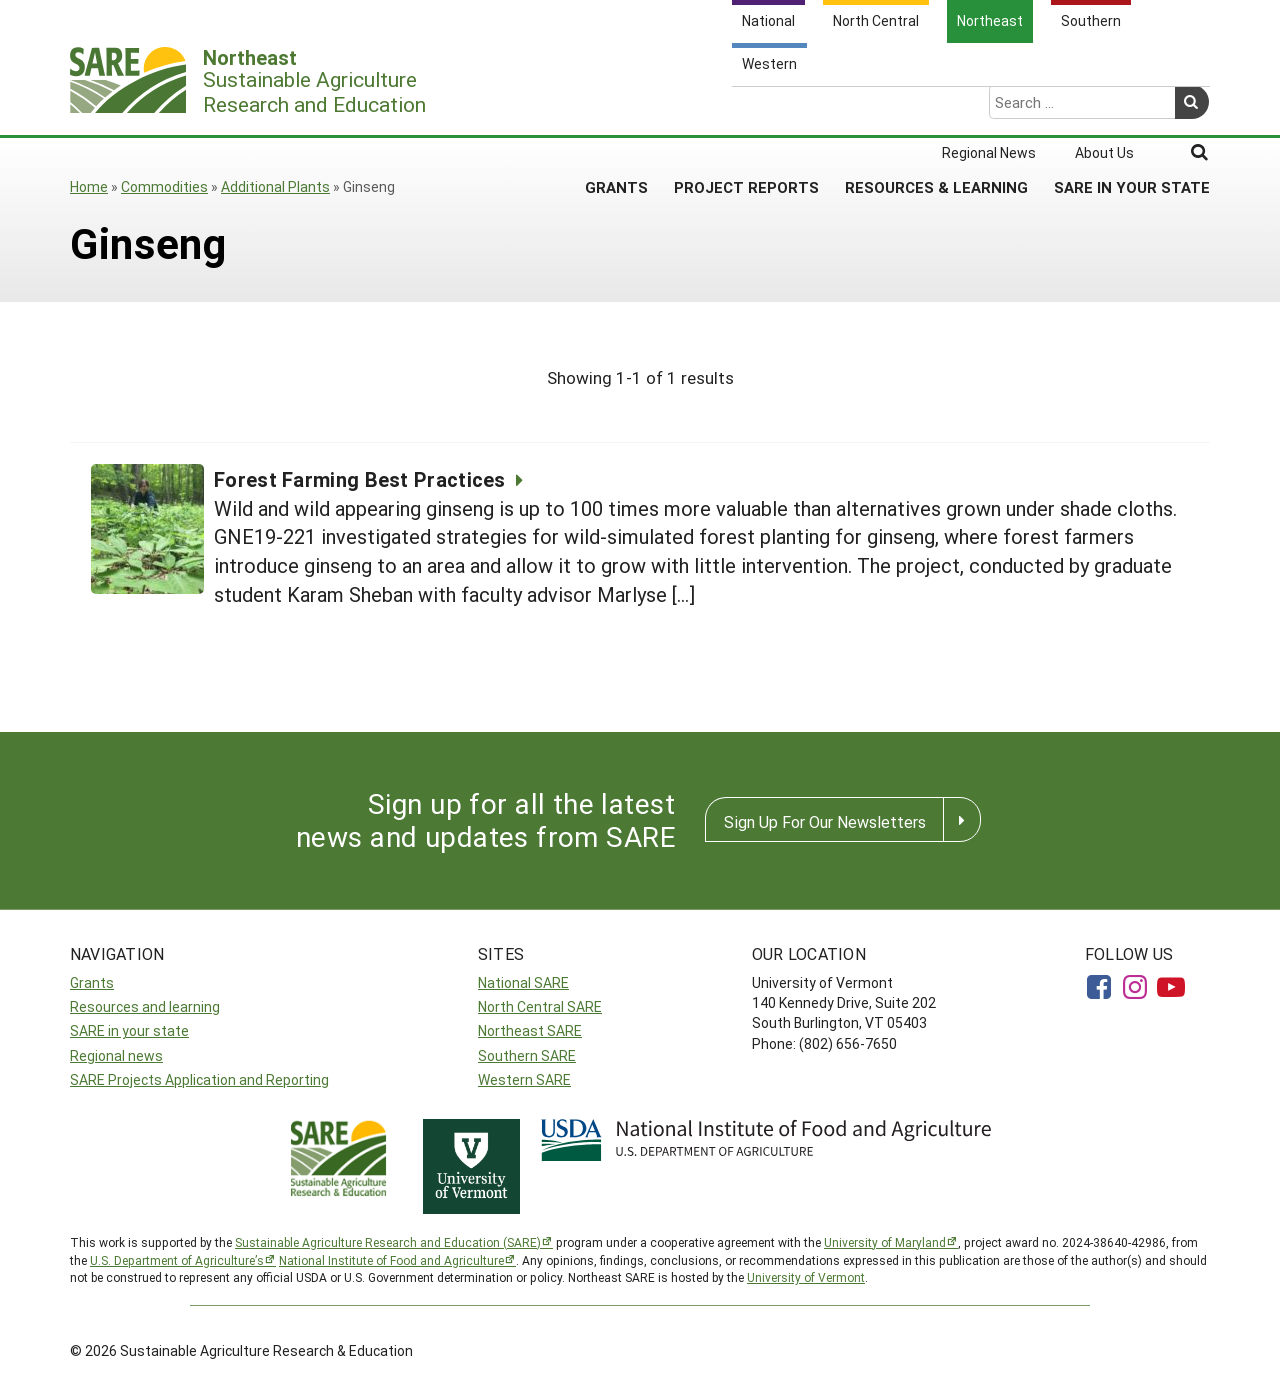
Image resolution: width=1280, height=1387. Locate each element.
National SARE (523, 982)
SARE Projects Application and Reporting (199, 1079)
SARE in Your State (1132, 109)
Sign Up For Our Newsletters (825, 821)
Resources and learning (145, 1006)
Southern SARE (527, 1055)
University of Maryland (885, 1242)
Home (89, 186)
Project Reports (746, 109)
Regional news (116, 1055)
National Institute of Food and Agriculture (391, 1260)
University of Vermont (806, 1277)
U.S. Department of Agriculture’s (177, 1260)
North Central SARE (540, 1006)
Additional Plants (275, 186)
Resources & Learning (936, 109)
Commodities (164, 186)
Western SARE (524, 1079)
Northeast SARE (530, 1030)
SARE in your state (129, 1030)
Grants (616, 109)
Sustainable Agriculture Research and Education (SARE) (388, 1242)
